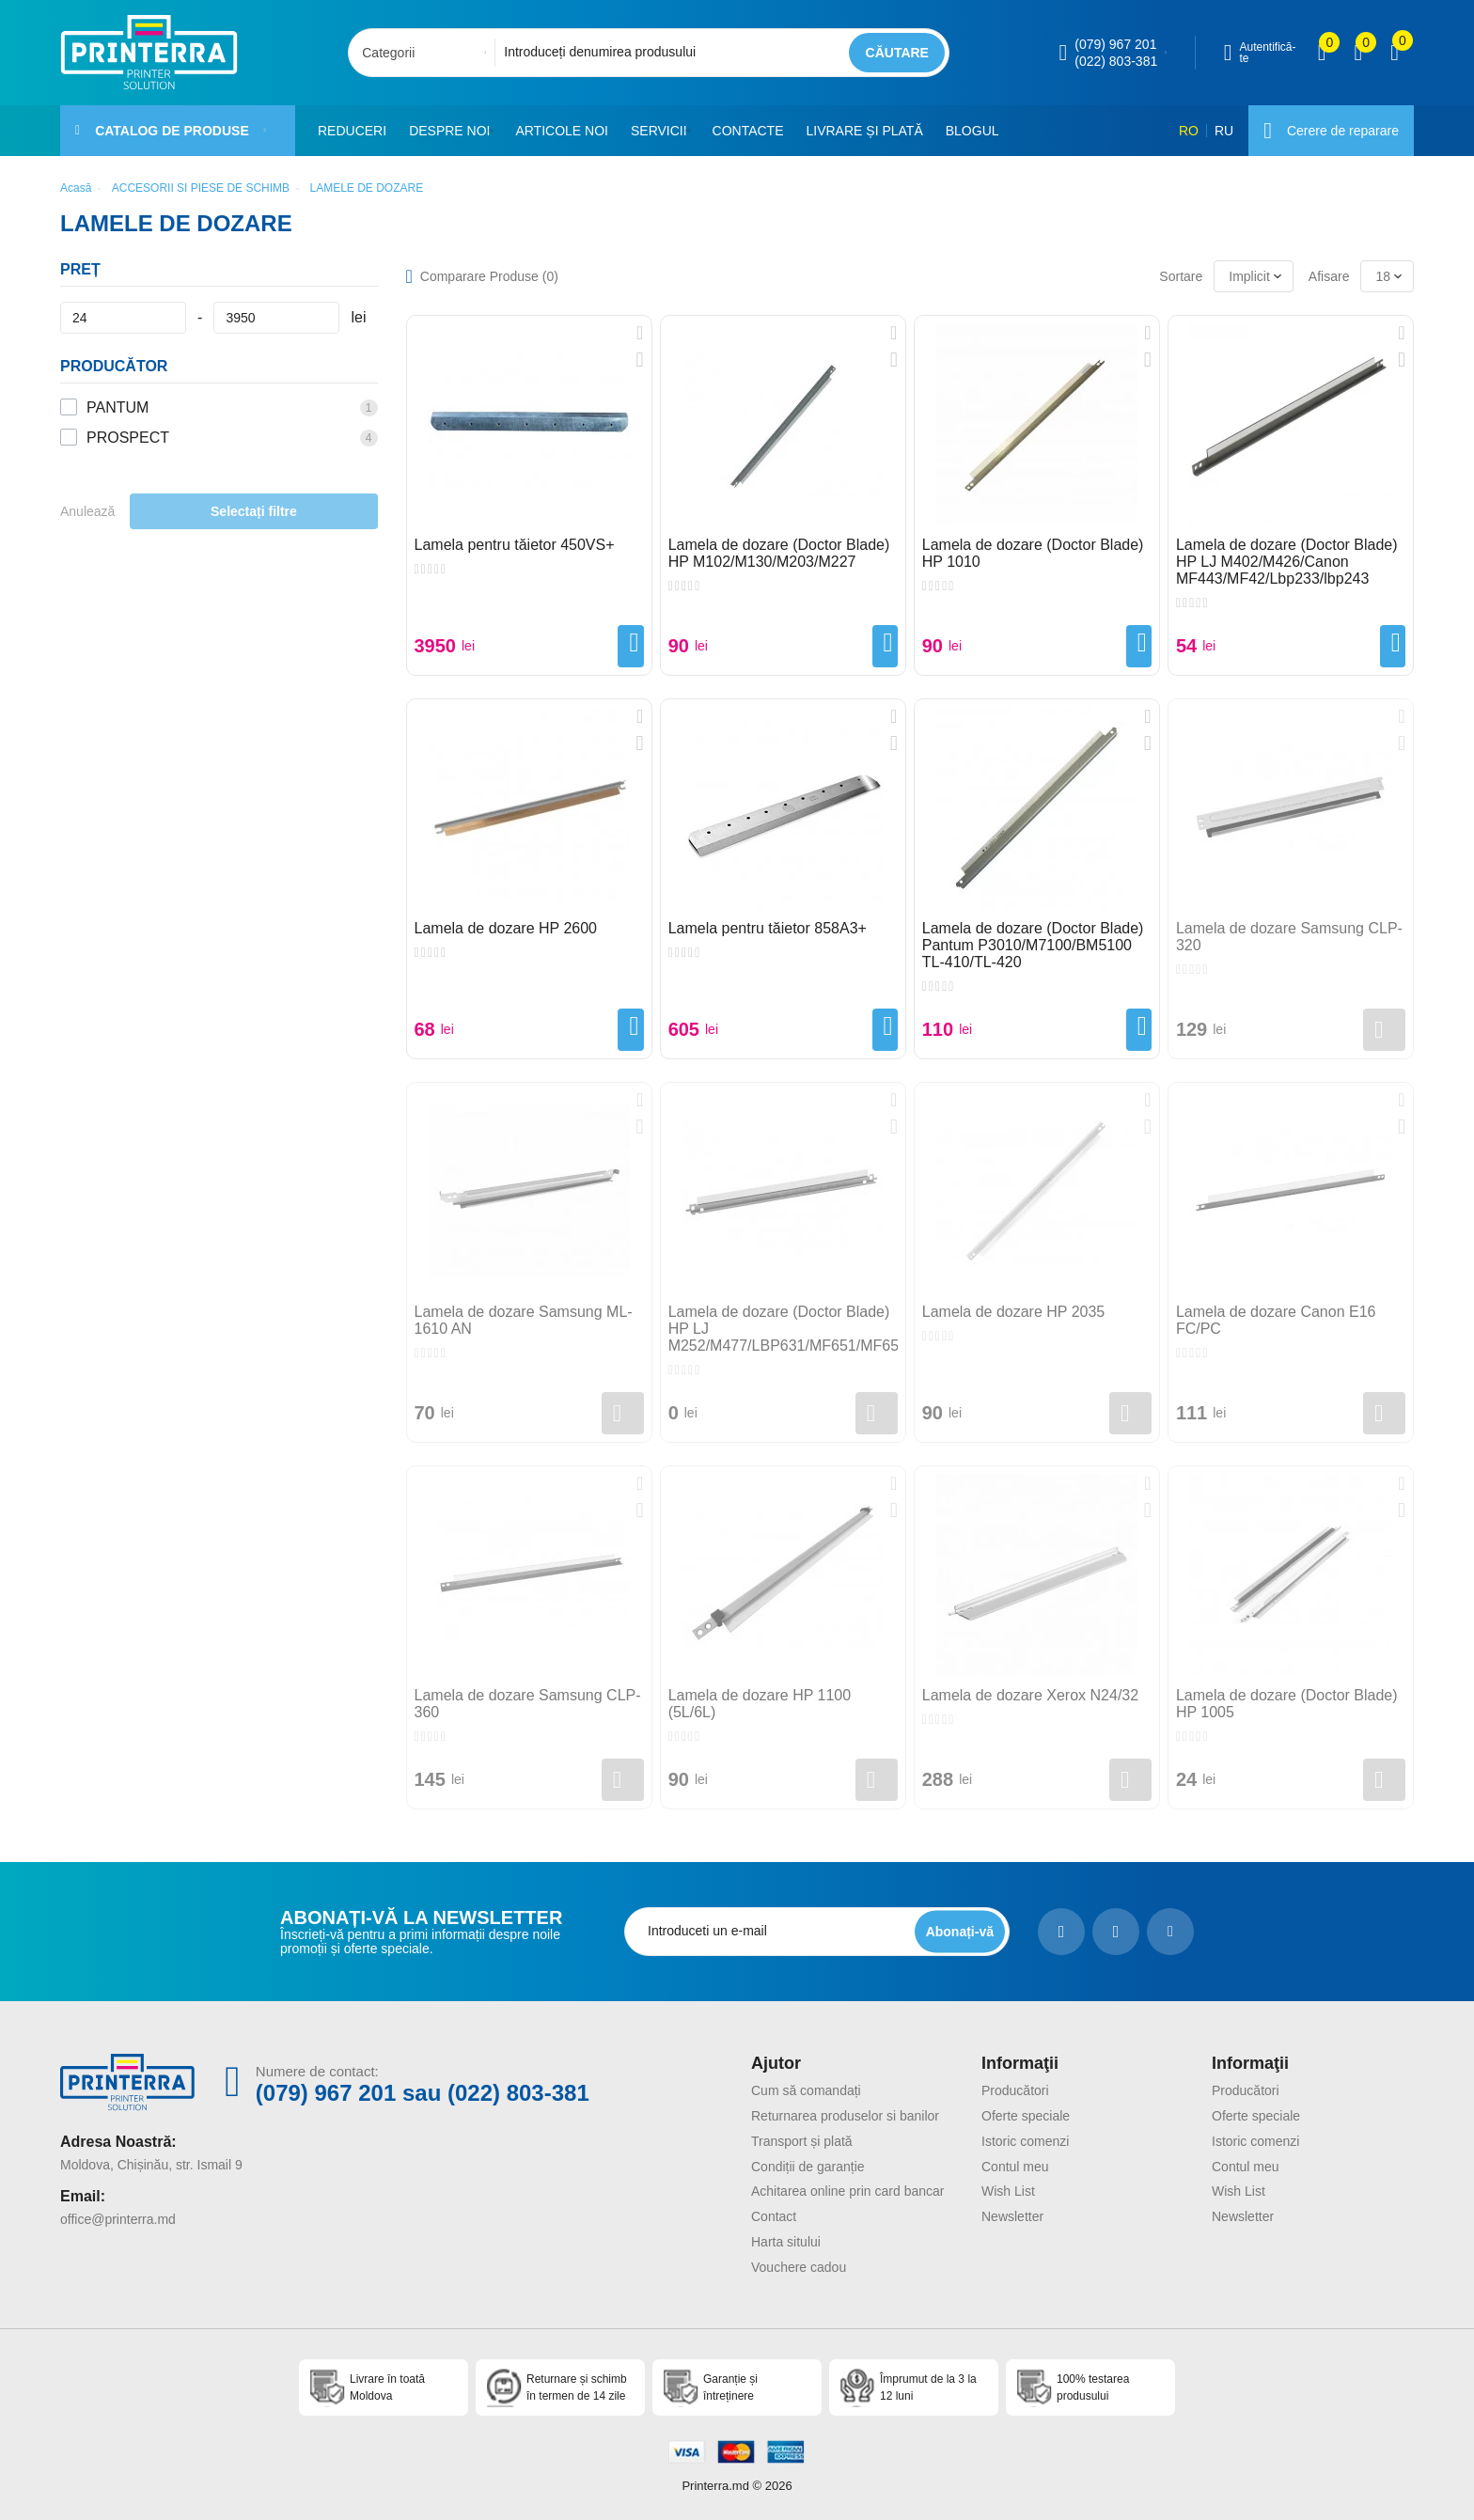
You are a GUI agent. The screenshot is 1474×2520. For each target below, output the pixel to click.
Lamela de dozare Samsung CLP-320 (1289, 936)
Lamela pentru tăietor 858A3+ (767, 928)
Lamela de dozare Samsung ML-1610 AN (524, 1320)
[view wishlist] (1358, 52)
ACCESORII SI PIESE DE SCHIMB (201, 188)
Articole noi (566, 130)
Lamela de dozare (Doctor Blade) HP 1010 (1033, 553)
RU (1224, 130)
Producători (1015, 2090)
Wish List (1008, 2191)
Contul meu (1015, 2166)
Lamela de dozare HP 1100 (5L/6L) (760, 1703)
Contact (773, 2216)
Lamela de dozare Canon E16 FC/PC (1276, 1320)
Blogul (981, 130)
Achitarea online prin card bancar (847, 2191)
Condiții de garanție (808, 2166)
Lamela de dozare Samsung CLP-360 (528, 1703)
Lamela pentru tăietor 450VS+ (515, 545)
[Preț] (123, 318)
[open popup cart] (1394, 52)
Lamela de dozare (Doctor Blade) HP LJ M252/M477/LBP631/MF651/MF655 (783, 1329)
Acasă (75, 188)
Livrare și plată (873, 130)
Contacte (756, 130)
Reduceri (352, 130)
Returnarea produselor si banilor (845, 2115)
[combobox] (427, 53)
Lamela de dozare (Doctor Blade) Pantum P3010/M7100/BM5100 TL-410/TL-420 (1033, 945)
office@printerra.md (118, 2219)
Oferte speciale (1025, 2115)
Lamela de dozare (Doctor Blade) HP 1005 (1287, 1703)
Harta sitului (786, 2241)
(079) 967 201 (1115, 44)
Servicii (663, 130)
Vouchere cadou (798, 2267)
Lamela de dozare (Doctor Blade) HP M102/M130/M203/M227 (779, 553)
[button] (495, 130)
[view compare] (1322, 52)
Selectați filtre (254, 511)
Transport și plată (802, 2141)
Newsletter (1012, 2216)
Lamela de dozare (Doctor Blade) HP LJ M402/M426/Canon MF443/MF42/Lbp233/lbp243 (1287, 562)
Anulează (87, 511)
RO (1189, 130)
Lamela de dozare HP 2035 (1014, 1312)
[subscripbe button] (960, 1931)
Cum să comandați (806, 2090)
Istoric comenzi (1025, 2141)
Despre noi (449, 130)
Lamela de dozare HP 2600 (506, 928)
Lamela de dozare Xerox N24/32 (1030, 1695)
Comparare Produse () (489, 276)
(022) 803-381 (1115, 61)
